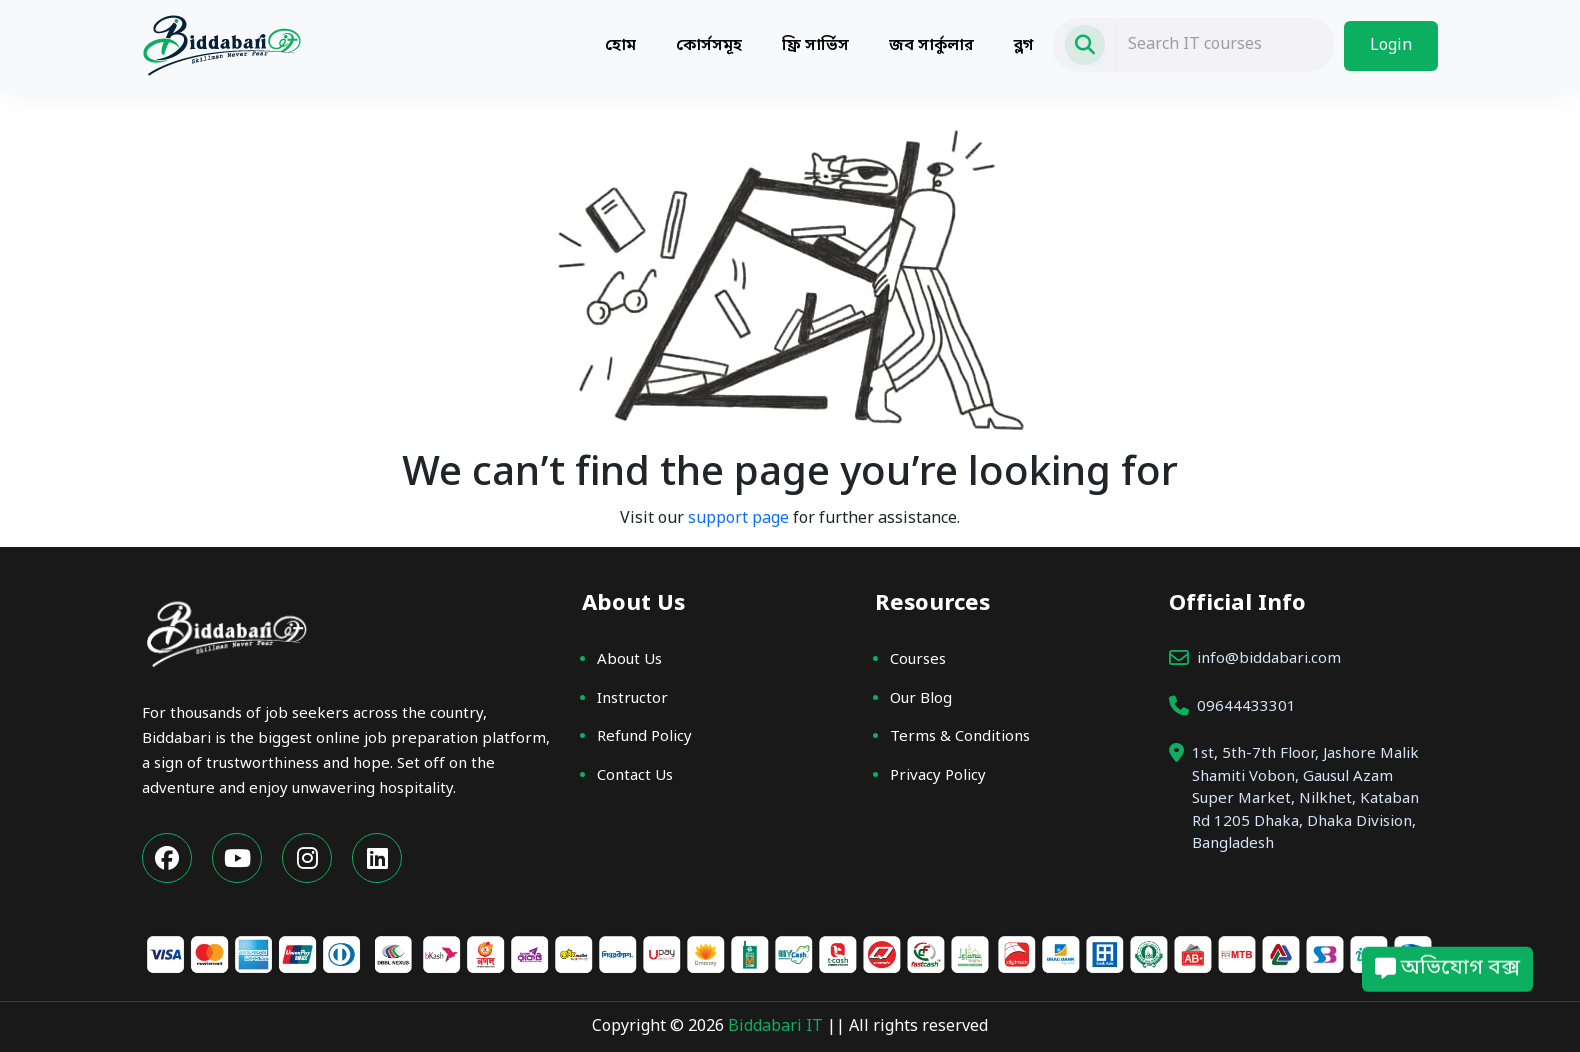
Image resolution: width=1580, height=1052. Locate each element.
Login (1391, 46)
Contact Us (635, 776)
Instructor (632, 699)
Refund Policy (644, 737)
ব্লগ (1023, 46)
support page (738, 519)
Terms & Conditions (960, 737)
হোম (620, 46)
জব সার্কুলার (931, 46)
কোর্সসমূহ (709, 46)
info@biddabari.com (1269, 659)
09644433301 (1246, 707)
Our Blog (921, 699)
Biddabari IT (777, 1027)
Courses (918, 660)
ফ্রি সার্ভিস (815, 46)
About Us (629, 660)
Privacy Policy (938, 776)
